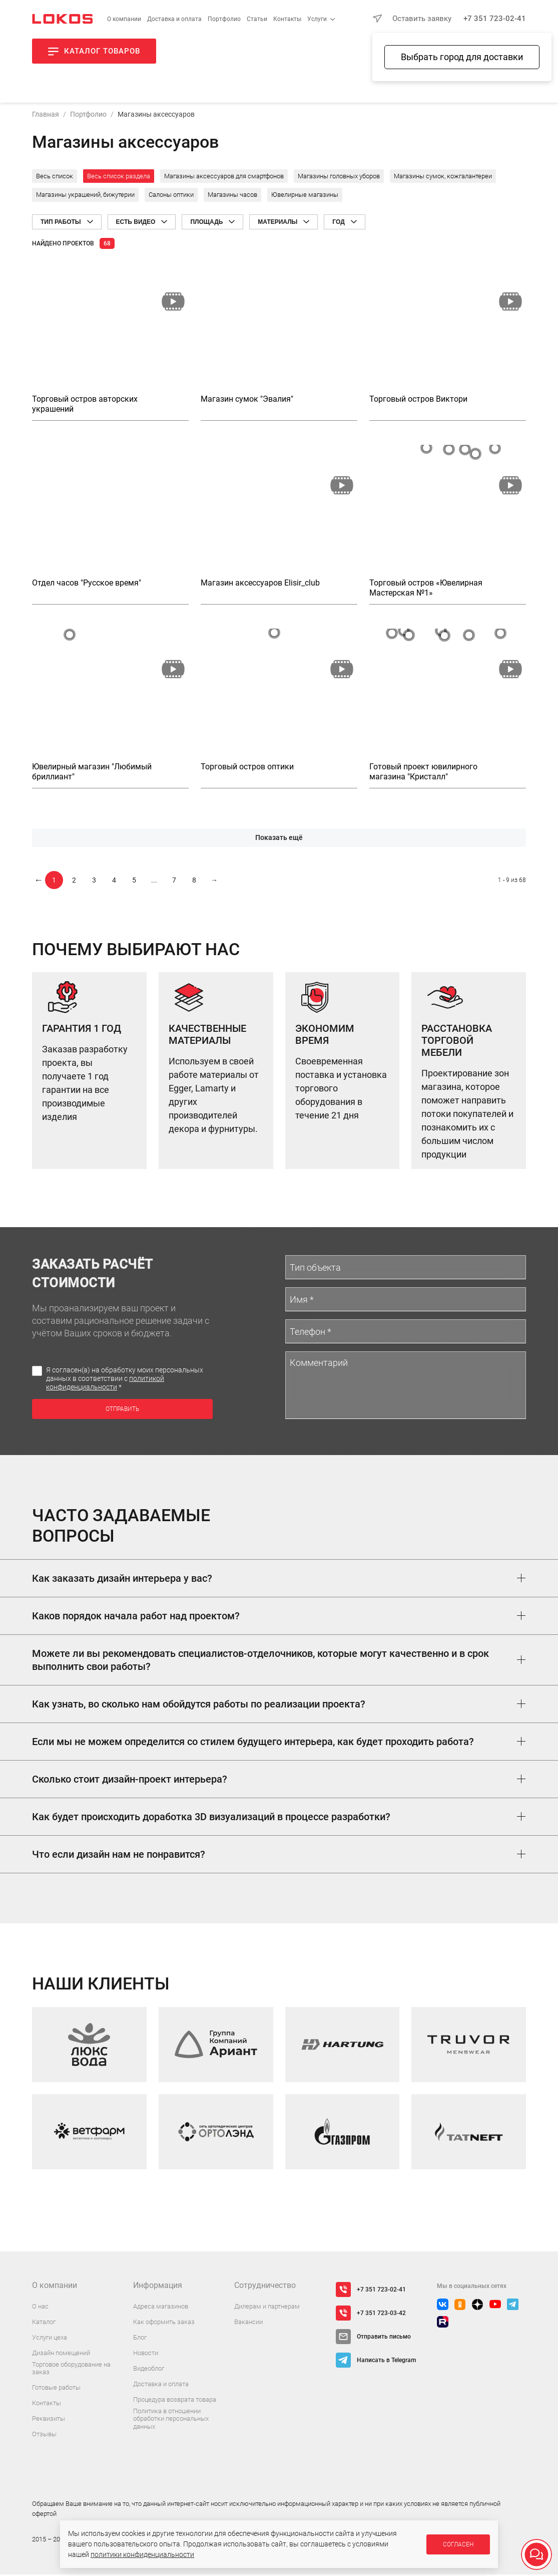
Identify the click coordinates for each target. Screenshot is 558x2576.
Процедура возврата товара (174, 2401)
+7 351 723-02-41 (494, 18)
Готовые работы (56, 2389)
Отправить (122, 1410)
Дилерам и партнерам (267, 2308)
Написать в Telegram (386, 2361)
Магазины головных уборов (339, 177)
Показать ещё (279, 839)
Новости (145, 2354)
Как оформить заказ (164, 2323)
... (154, 882)
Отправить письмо (384, 2338)
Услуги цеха (49, 2339)
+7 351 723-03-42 (381, 2314)
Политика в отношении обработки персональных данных (171, 2420)
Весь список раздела (118, 177)
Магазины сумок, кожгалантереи (443, 177)
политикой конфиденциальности (105, 1384)
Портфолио (224, 19)
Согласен (458, 2544)
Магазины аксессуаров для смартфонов (224, 177)
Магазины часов (232, 196)
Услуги (317, 19)
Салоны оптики (171, 196)
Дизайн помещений (61, 2354)
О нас (40, 2308)
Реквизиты (48, 2420)
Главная (45, 115)
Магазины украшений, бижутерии (85, 196)
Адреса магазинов (160, 2308)
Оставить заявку (421, 18)
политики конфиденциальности (142, 2554)
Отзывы (44, 2436)
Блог (140, 2339)
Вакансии (248, 2323)
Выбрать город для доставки (462, 57)
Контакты (287, 19)
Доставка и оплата (174, 19)
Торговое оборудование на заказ (71, 2370)
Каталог (44, 2323)
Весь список (54, 177)
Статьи (257, 19)
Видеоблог (148, 2370)
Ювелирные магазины (304, 196)
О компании (124, 19)
